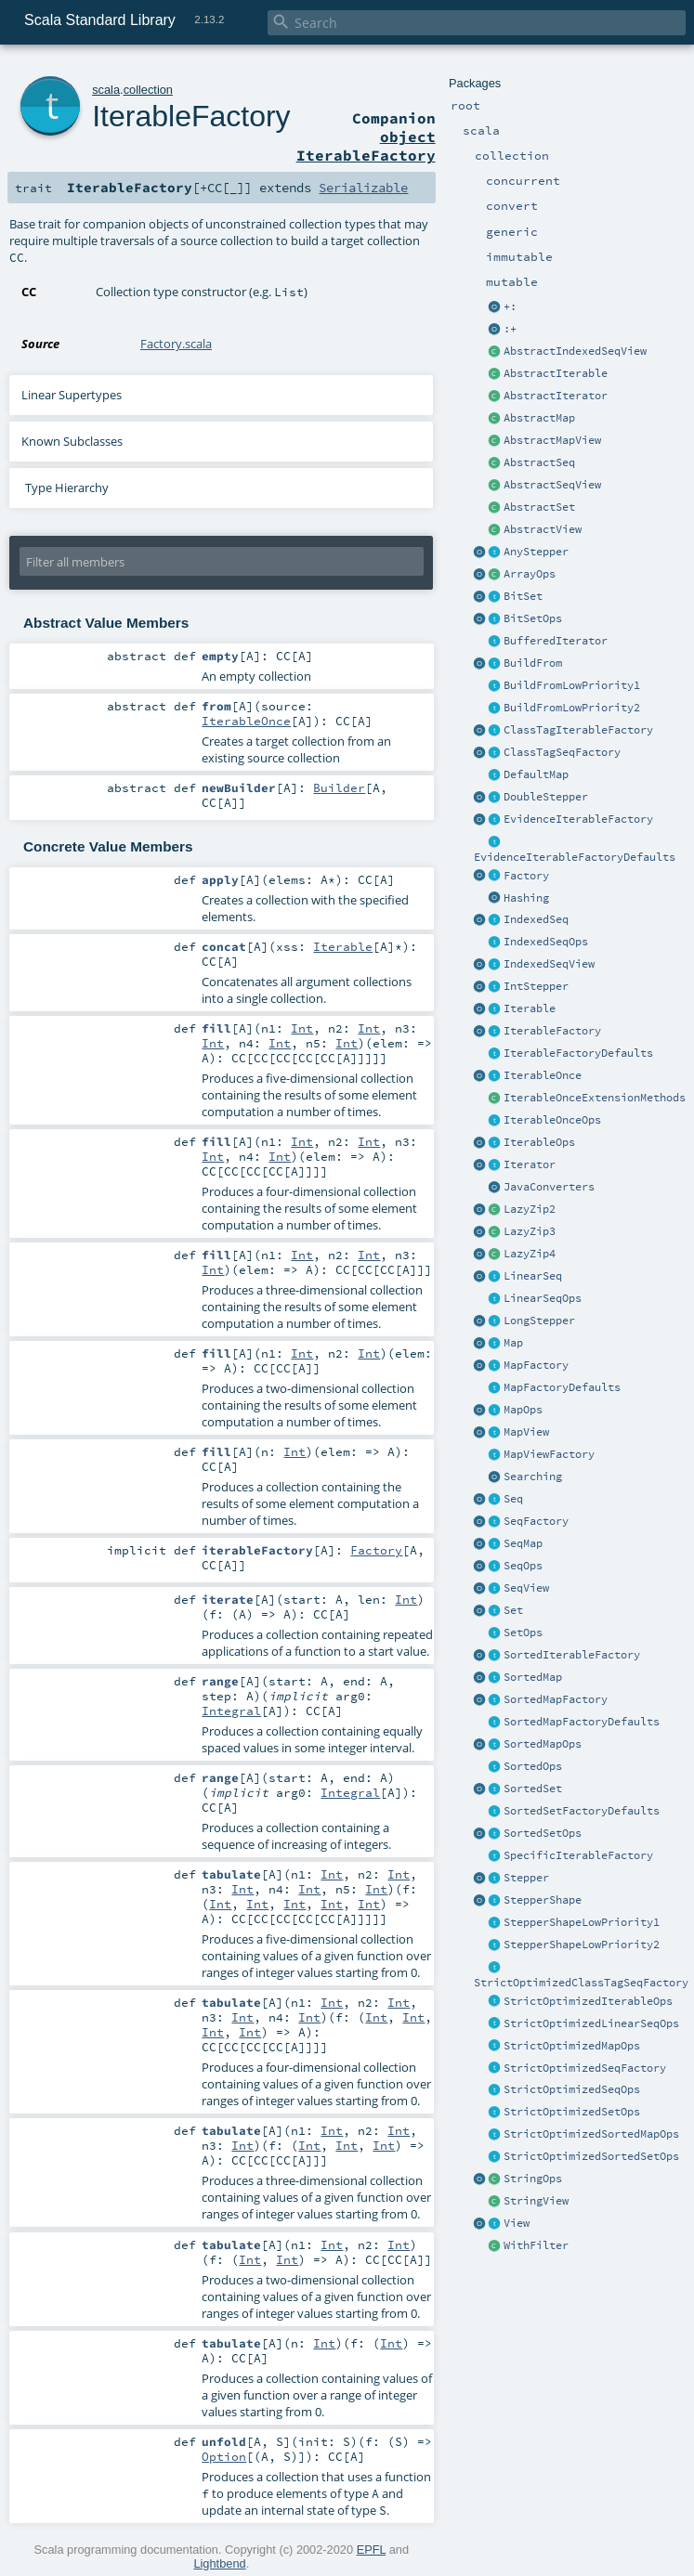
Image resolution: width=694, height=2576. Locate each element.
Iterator (530, 1164)
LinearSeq (533, 1275)
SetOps (523, 1632)
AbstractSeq (539, 462)
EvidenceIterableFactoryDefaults (574, 857)
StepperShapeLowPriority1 (582, 1922)
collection (148, 90)
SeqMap (523, 1543)
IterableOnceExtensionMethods (595, 1097)
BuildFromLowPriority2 (572, 707)
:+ (510, 328)
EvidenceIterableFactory (578, 819)
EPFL (371, 2549)
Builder (339, 787)
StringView (536, 2200)
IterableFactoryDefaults (578, 1053)
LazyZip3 (530, 1231)
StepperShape (543, 1899)
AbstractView (543, 529)
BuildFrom (533, 663)
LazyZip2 (530, 1209)
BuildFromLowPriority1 (572, 685)
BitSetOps (533, 618)
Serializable (363, 187)
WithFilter (536, 2245)
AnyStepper (536, 551)
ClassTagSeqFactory (562, 752)
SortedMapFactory (556, 1699)
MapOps (523, 1409)
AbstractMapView (552, 440)
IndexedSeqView (549, 963)
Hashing (526, 897)
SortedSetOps (543, 1833)
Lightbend (219, 2563)
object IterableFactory (366, 145)
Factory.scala (176, 343)
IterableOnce (543, 1075)
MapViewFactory (549, 1454)
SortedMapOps (543, 1743)
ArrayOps (530, 573)
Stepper (526, 1877)
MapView (526, 1431)
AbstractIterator (556, 395)
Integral (231, 1710)
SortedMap (533, 1677)
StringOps (533, 2178)
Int (302, 1028)
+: (510, 306)
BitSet (523, 596)
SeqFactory (536, 1521)
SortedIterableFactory (572, 1654)
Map (513, 1342)
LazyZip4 (530, 1253)
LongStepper (539, 1320)
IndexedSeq (536, 919)
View (517, 2223)
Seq (513, 1498)
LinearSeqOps (543, 1298)
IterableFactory (552, 1030)
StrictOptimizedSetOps (572, 2111)
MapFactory (536, 1365)
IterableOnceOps (552, 1119)
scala (106, 90)
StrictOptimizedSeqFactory (585, 2068)
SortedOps (533, 1766)
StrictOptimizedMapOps (572, 2045)
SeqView (526, 1587)
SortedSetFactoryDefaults (582, 1810)
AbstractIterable (556, 373)
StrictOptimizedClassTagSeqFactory (581, 1982)
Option (224, 2456)
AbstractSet (539, 507)
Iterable (530, 1008)
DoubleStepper (546, 796)
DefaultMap (536, 774)
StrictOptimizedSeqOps (572, 2089)
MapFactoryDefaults (562, 1387)
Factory (526, 875)
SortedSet (533, 1788)
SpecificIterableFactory (578, 1855)
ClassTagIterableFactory (578, 729)
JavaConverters (549, 1186)
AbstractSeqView (552, 484)
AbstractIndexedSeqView (575, 351)
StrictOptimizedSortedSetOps (591, 2156)
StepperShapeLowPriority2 (582, 1944)
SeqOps (523, 1565)
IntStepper (536, 986)
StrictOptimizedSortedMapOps (591, 2133)
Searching (533, 1476)
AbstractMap (539, 417)
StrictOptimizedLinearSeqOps (591, 2023)
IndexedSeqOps (546, 941)
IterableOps (539, 1142)
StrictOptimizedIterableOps (588, 2001)
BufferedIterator (556, 640)
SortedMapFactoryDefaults (582, 1721)
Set (513, 1610)
